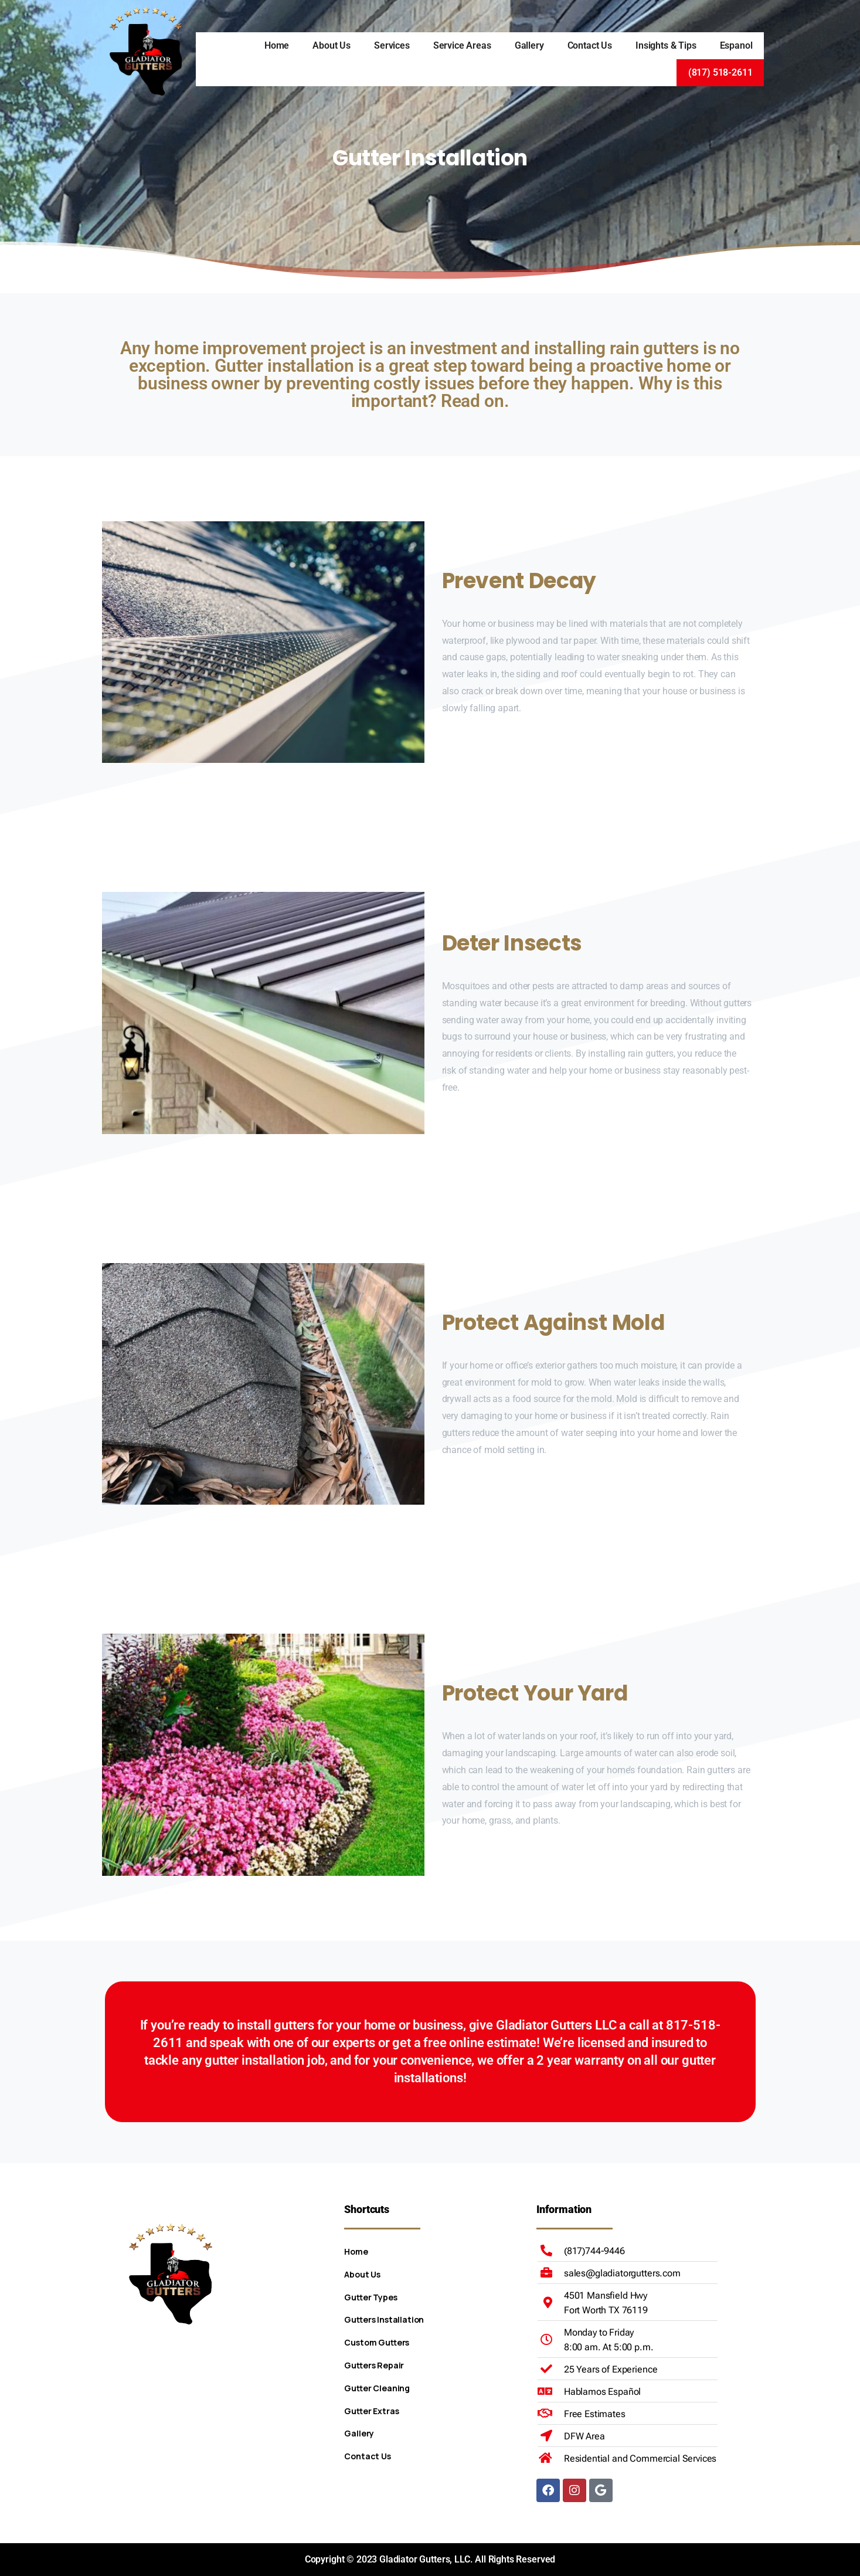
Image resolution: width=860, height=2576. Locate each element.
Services (392, 45)
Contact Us (589, 45)
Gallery (529, 45)
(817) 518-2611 (720, 72)
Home (276, 45)
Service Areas (462, 45)
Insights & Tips (665, 45)
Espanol (736, 45)
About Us (331, 45)
